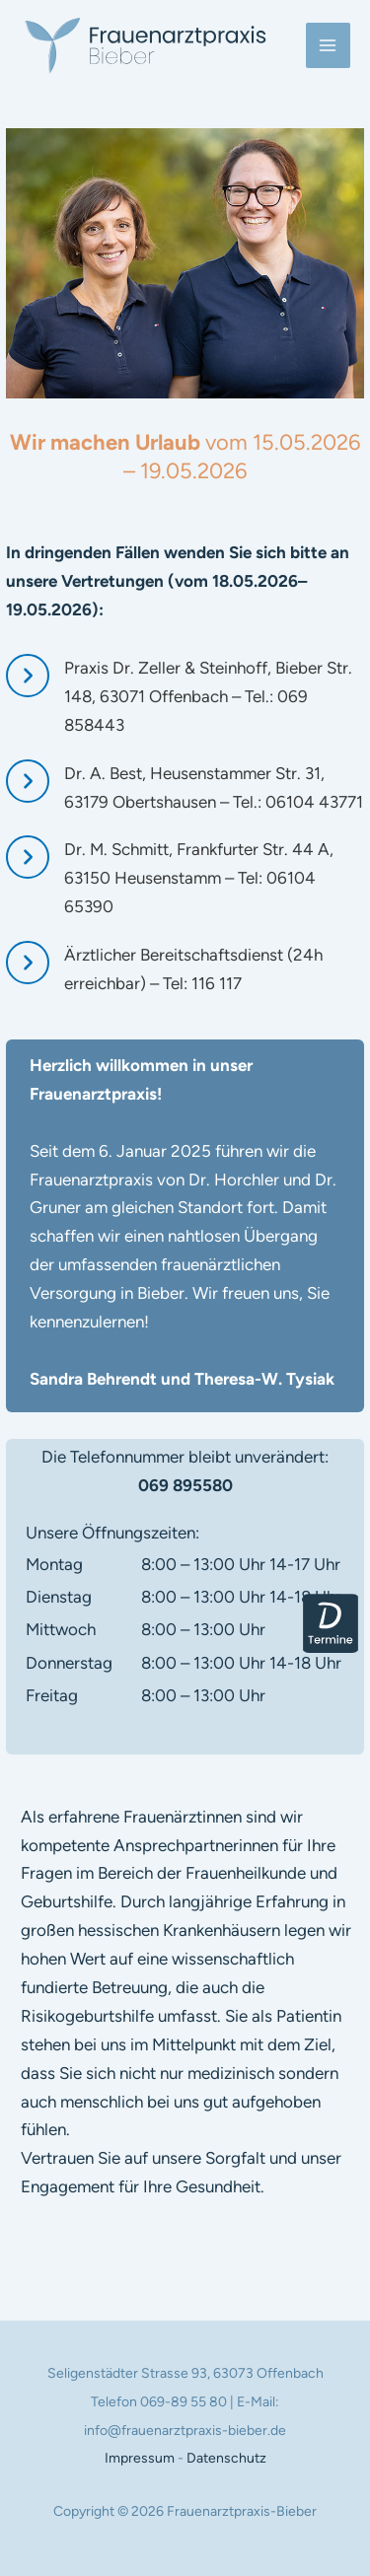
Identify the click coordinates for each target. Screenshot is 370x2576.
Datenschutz (226, 2458)
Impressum (140, 2458)
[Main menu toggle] (328, 45)
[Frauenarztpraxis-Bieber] (145, 45)
